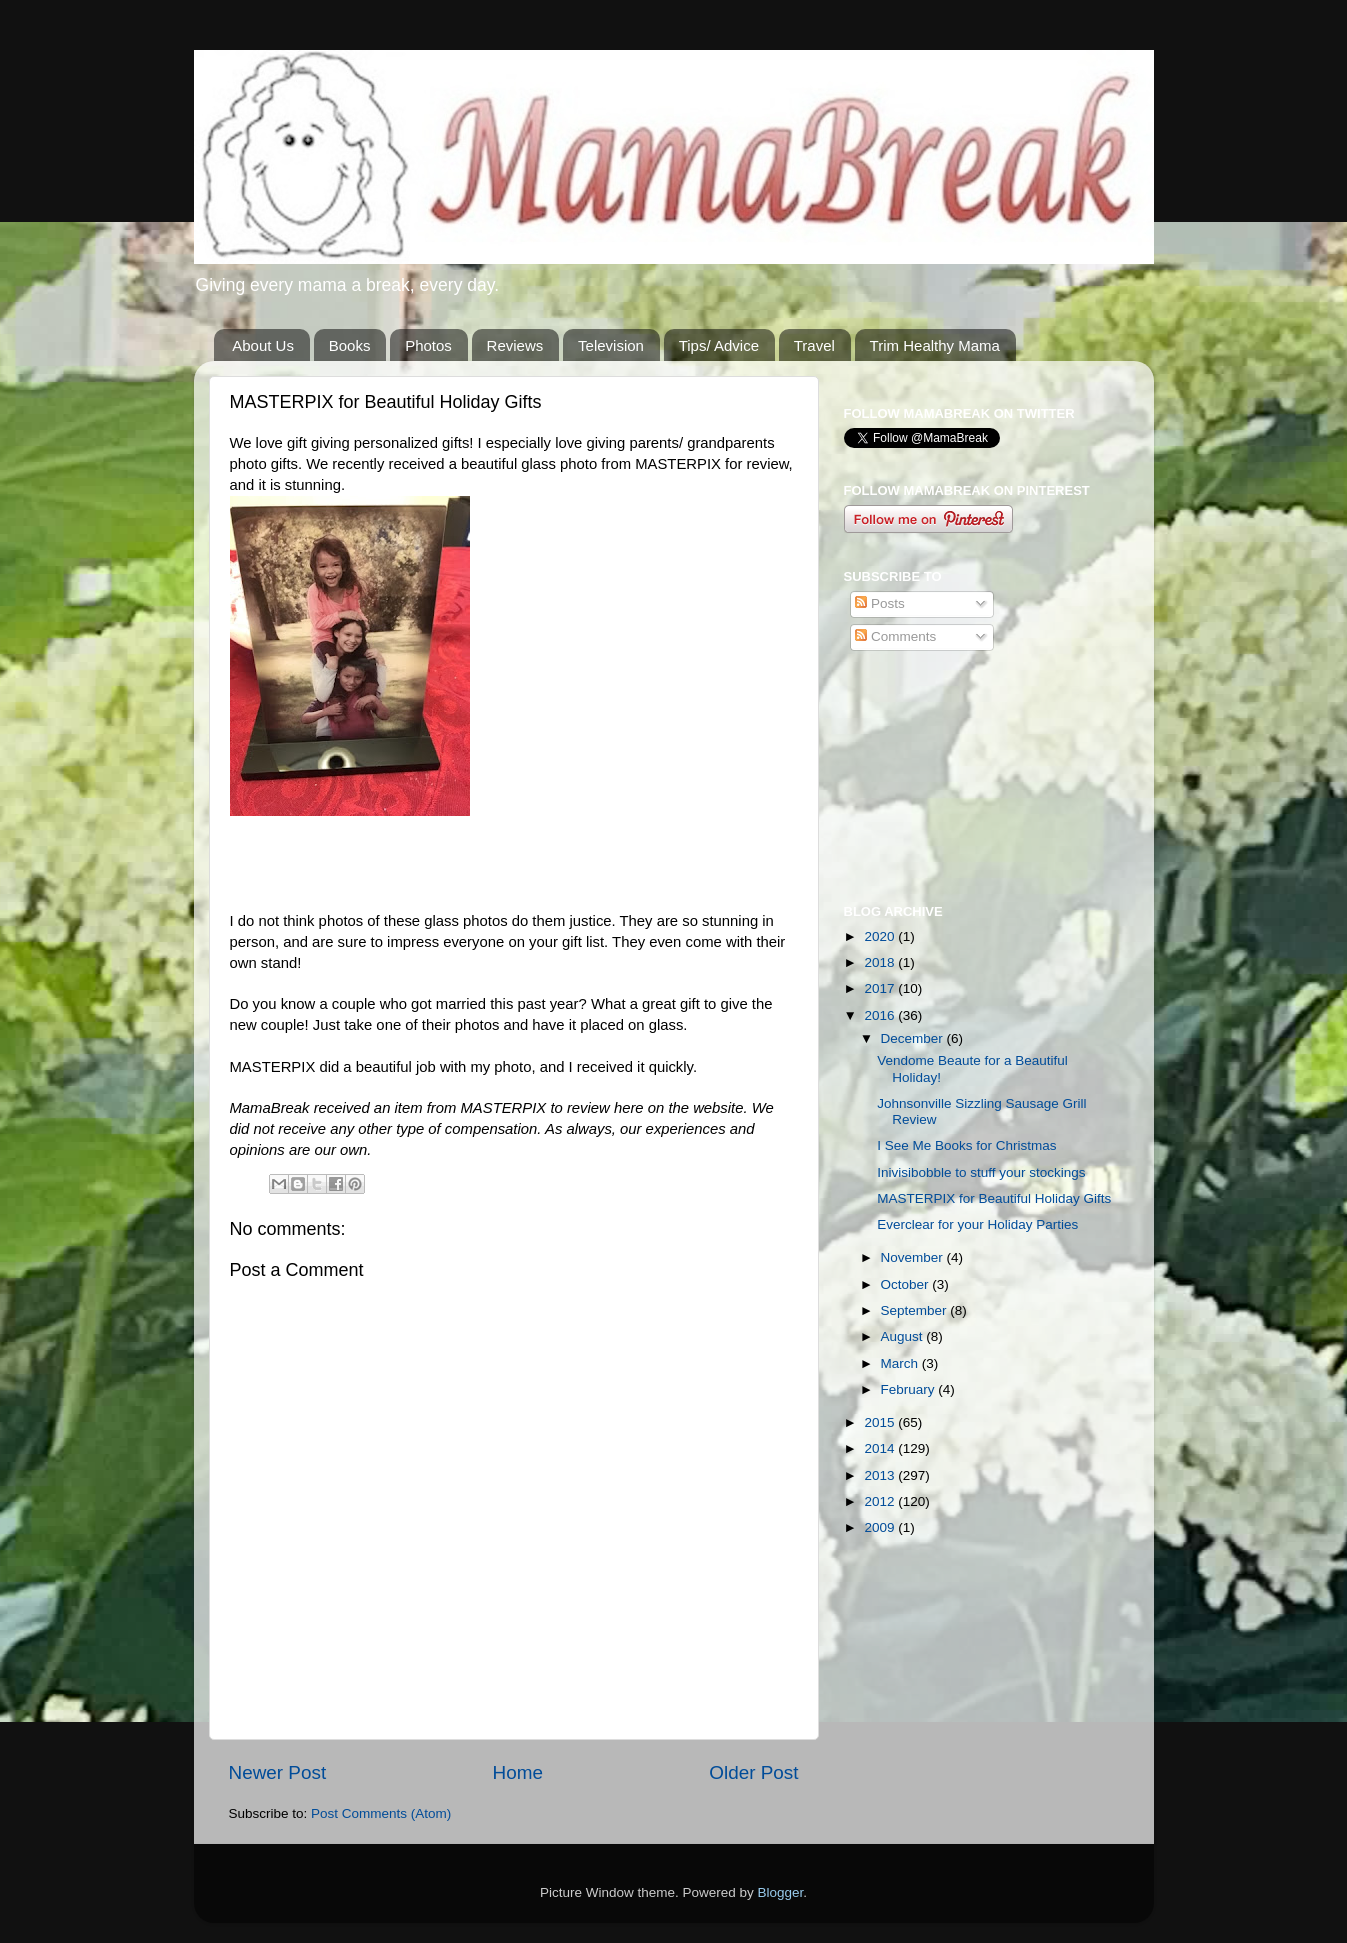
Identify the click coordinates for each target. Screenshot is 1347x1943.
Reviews (515, 345)
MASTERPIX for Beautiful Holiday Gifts (994, 1198)
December (914, 1038)
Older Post (753, 1772)
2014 (881, 1448)
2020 (881, 936)
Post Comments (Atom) (381, 1813)
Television (611, 345)
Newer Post (278, 1772)
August (904, 1336)
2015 (881, 1422)
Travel (814, 345)
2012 (881, 1501)
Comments (895, 636)
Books (350, 345)
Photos (428, 345)
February (910, 1389)
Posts (880, 603)
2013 (881, 1475)
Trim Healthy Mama (935, 345)
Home (518, 1772)
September (916, 1310)
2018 (881, 962)
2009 (881, 1527)
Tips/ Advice (719, 345)
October (907, 1284)
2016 (881, 1015)
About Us (263, 345)
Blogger (781, 1892)
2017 (881, 988)
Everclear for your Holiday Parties (977, 1224)
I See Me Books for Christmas (966, 1145)
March (901, 1363)
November (914, 1257)
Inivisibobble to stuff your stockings (981, 1172)
